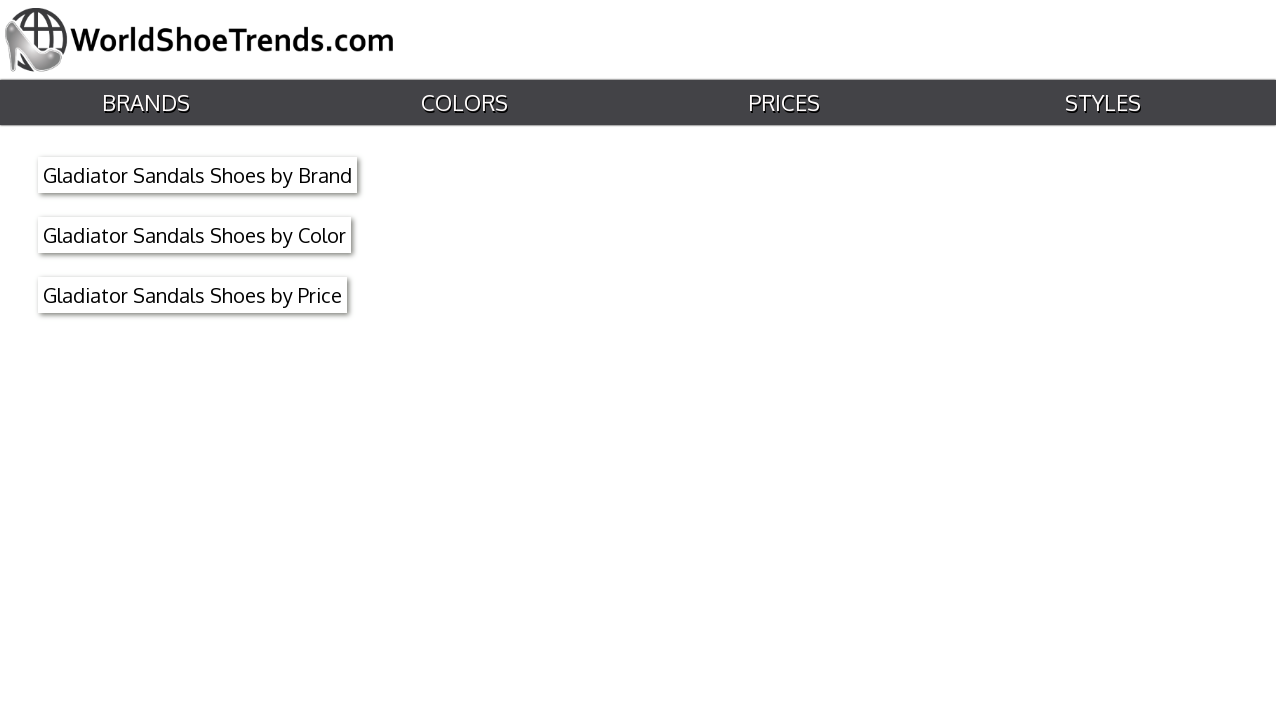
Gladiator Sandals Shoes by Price (192, 295)
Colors (463, 102)
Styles (1101, 102)
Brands (144, 102)
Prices (782, 102)
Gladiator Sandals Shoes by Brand (197, 175)
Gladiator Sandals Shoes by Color (194, 235)
